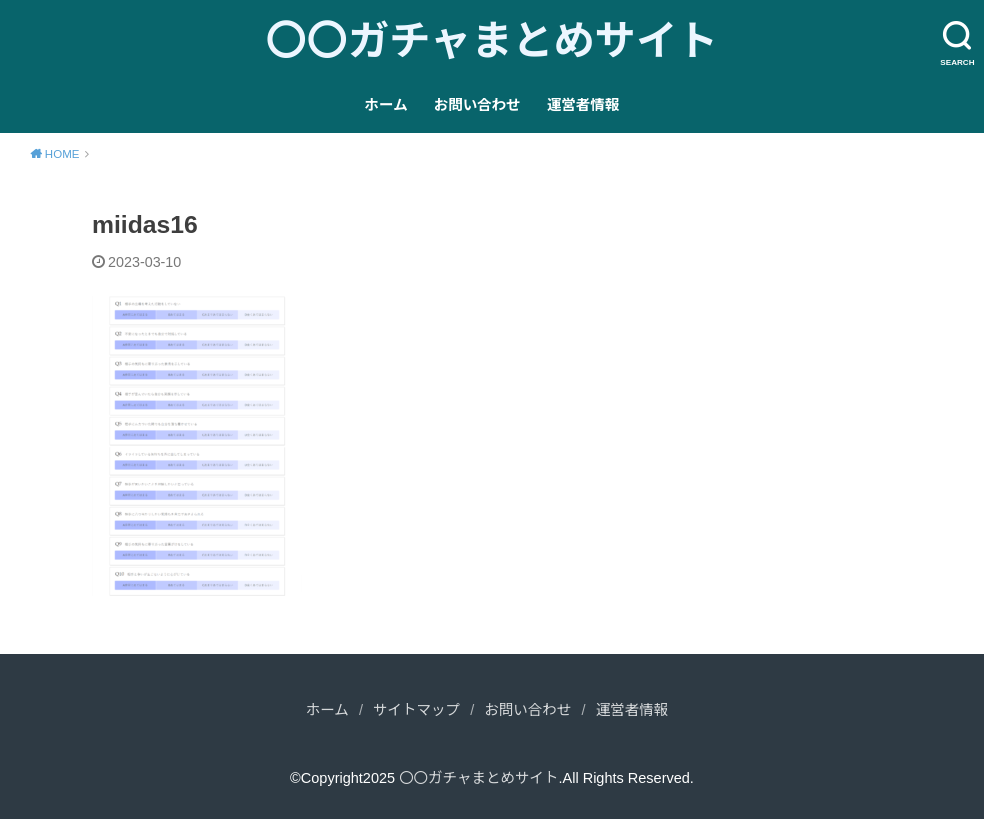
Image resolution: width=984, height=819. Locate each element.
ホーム (386, 105)
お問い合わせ (477, 105)
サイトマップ (416, 710)
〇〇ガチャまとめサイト (492, 41)
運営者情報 (583, 105)
